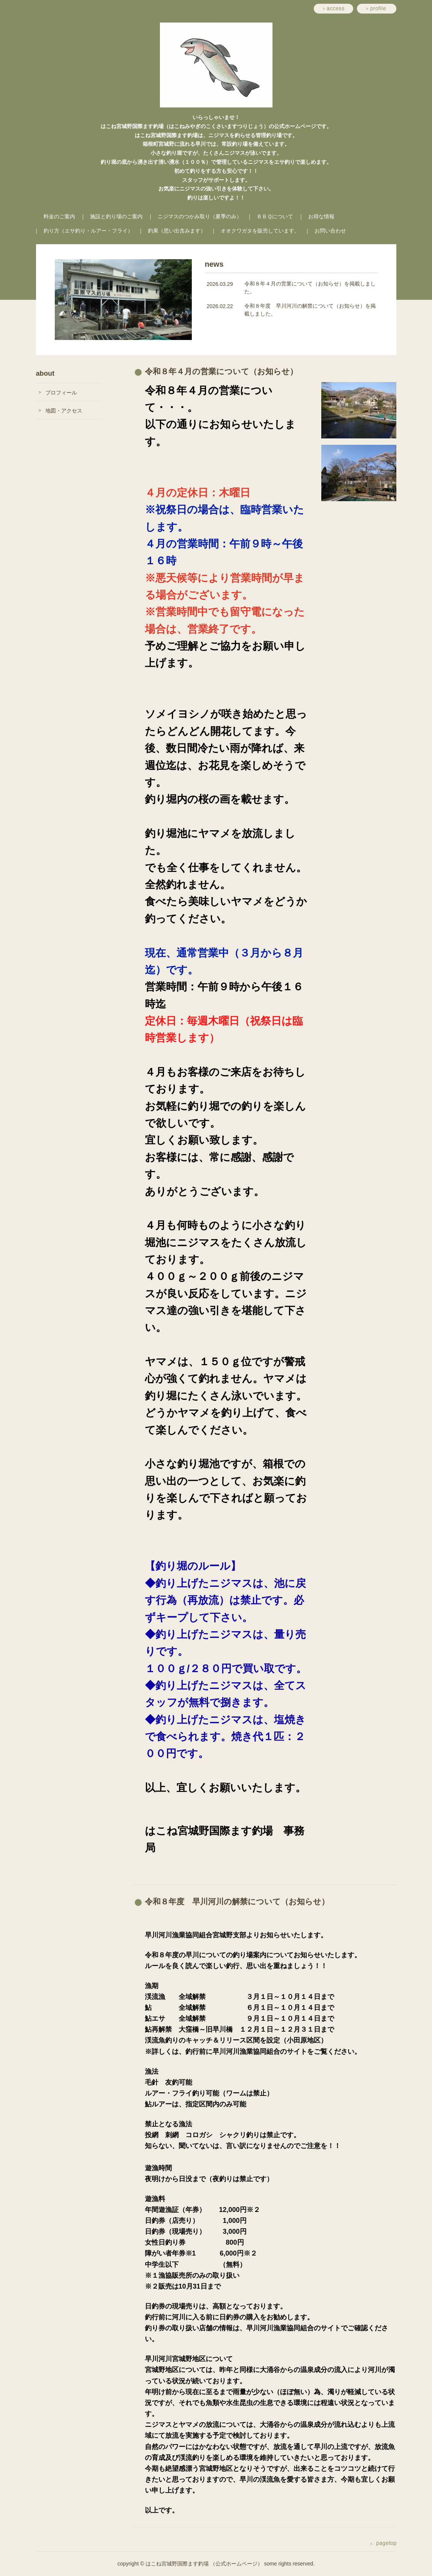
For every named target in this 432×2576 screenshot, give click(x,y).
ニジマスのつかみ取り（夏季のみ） (200, 216)
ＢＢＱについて (275, 216)
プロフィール (61, 393)
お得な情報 (321, 216)
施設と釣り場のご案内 (116, 216)
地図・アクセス (63, 411)
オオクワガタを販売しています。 (260, 231)
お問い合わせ (330, 231)
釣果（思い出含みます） (177, 231)
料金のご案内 (59, 216)
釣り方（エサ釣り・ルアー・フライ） (88, 231)
